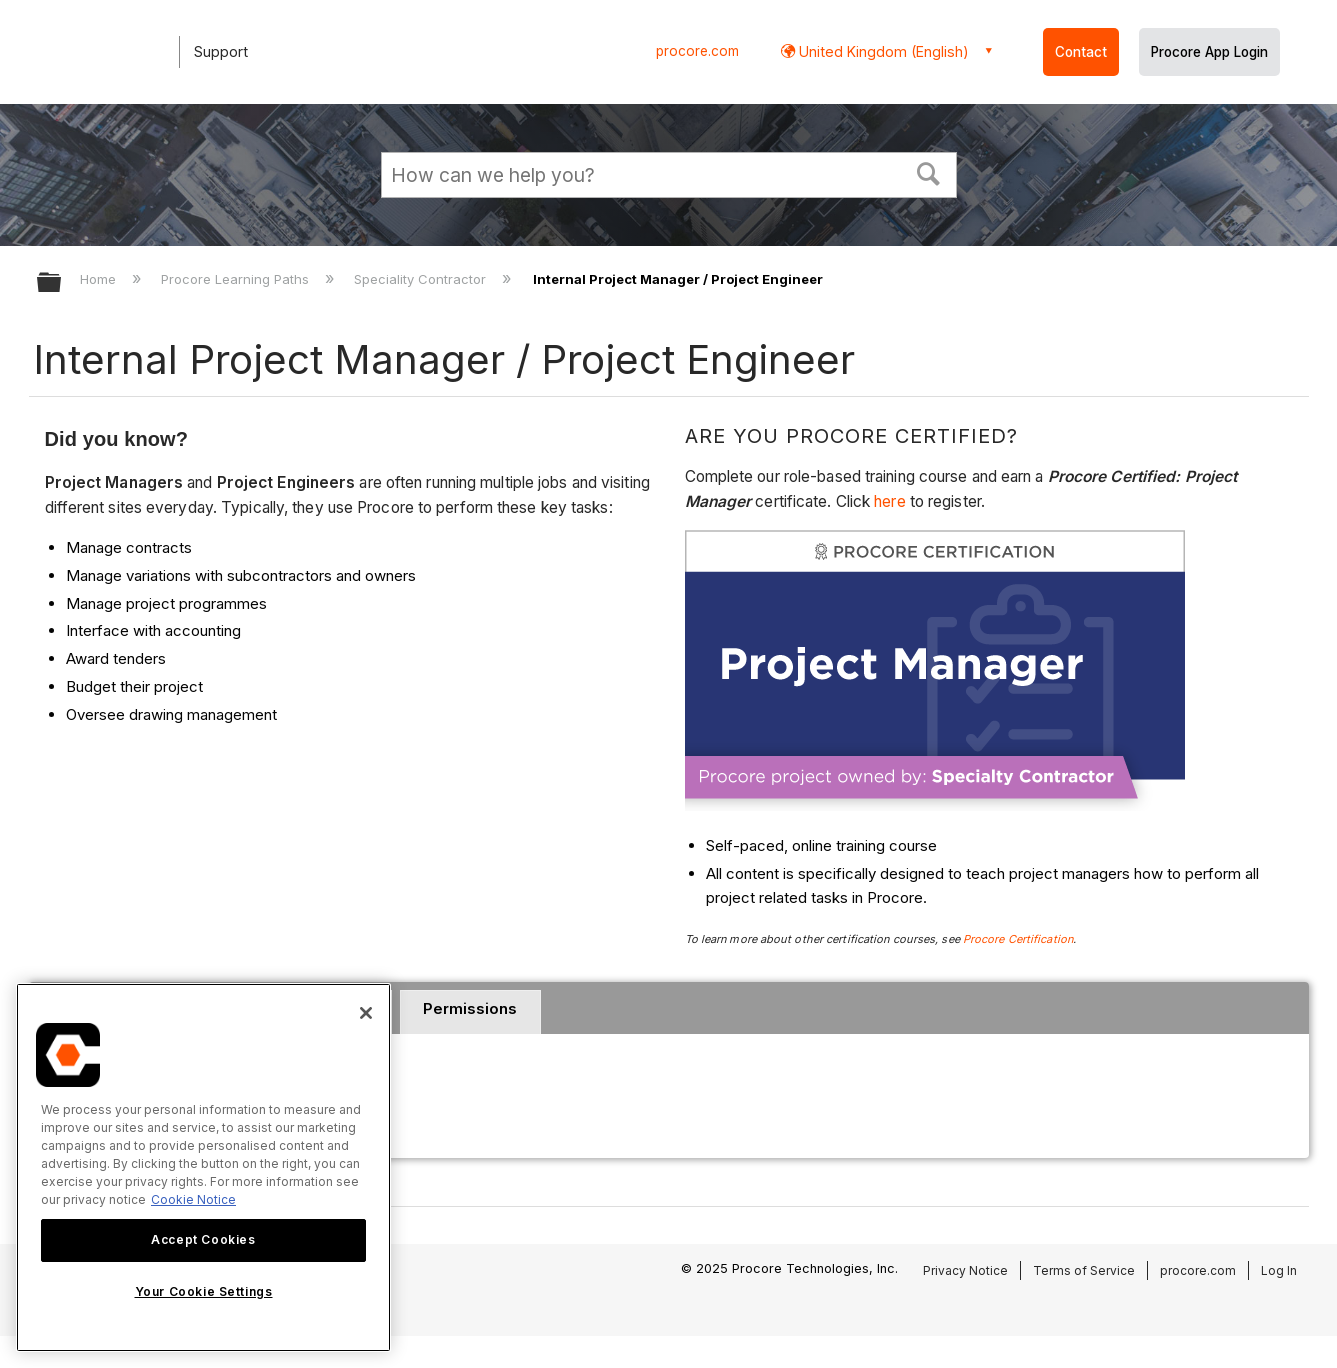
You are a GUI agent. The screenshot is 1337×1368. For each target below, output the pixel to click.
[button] (928, 172)
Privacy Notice (965, 1270)
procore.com (697, 51)
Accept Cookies (203, 1239)
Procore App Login (1209, 52)
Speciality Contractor (422, 279)
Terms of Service (1084, 1270)
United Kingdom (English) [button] (882, 51)
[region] (203, 1167)
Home (100, 279)
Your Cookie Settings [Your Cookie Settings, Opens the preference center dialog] (204, 1291)
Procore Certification (1018, 939)
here (892, 501)
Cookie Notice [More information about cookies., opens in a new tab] (193, 1199)
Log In (1279, 1270)
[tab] (470, 1012)
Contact (1081, 52)
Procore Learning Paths (237, 279)
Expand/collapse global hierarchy (62, 283)
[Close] (366, 1013)
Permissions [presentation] (470, 1008)
